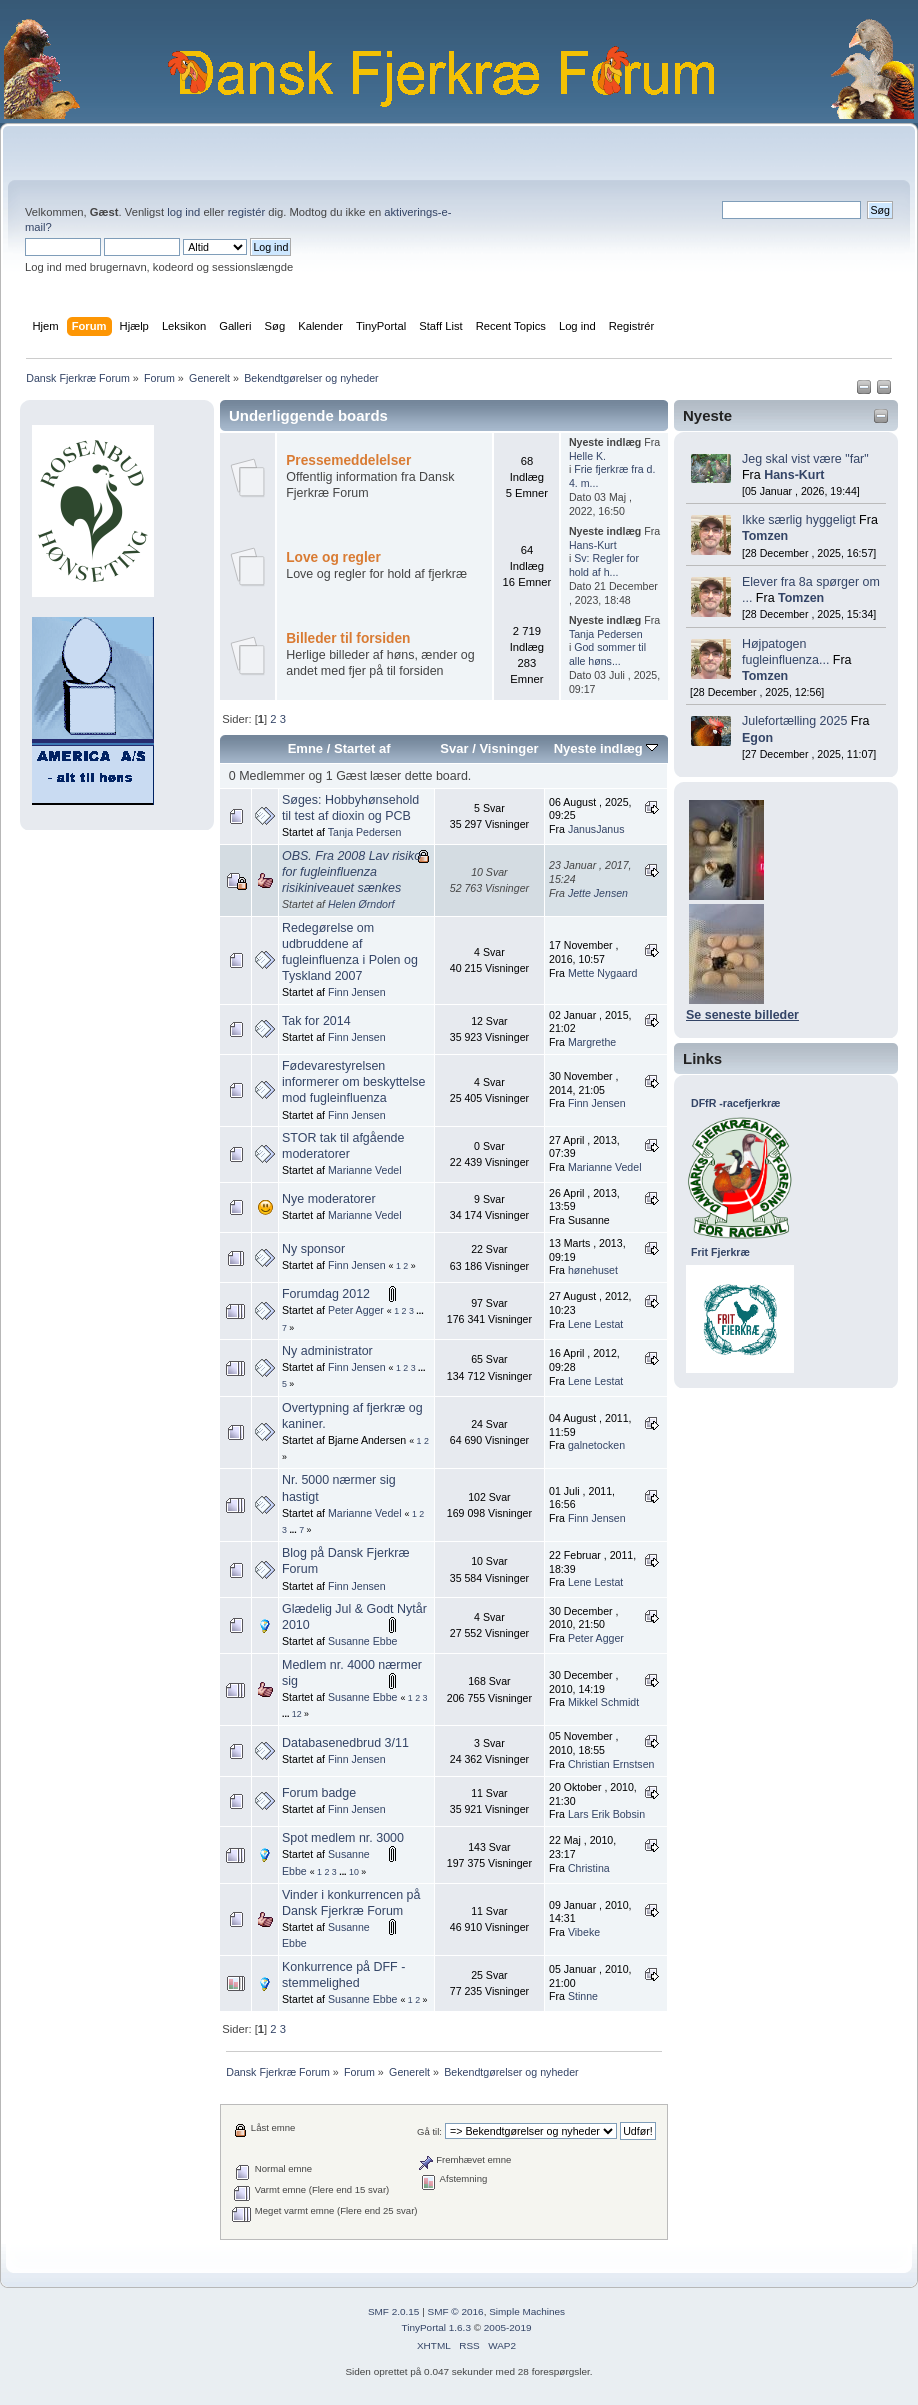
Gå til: (429, 2131)
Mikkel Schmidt (603, 1702)
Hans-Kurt (794, 475)
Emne (306, 748)
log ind (183, 212)
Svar (454, 748)
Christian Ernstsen (611, 1764)
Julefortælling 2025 (794, 721)
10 (354, 1872)
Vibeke (584, 1932)
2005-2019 (508, 2327)
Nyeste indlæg (606, 748)
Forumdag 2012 (326, 1294)
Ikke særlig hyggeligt (799, 520)
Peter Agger (356, 1310)
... (419, 1311)
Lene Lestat (595, 1324)
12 (297, 1714)
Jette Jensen (598, 893)
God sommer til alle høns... (607, 654)
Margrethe (592, 1042)
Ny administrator (327, 1351)
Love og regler (333, 557)
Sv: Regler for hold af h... (604, 565)
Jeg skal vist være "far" (805, 459)
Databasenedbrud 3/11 (345, 1743)
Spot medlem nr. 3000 (343, 1838)
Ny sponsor (313, 1249)
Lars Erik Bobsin (606, 1814)
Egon (757, 738)
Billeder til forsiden (348, 638)
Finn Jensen (357, 992)
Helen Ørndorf (361, 904)
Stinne (583, 1996)
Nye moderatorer (329, 1199)
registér (246, 212)
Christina (589, 1868)
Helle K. (587, 456)
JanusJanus (596, 829)
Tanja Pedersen (606, 634)
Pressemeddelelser (348, 460)
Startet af (362, 748)
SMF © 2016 (456, 2311)
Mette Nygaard (602, 973)
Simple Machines (527, 2311)
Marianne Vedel (365, 1170)
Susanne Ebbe (363, 1641)
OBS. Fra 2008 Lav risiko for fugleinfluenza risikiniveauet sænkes (351, 872)
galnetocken (596, 1445)
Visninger (508, 748)
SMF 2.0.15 (394, 2311)
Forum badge (319, 1793)
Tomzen (765, 536)
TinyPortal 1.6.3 (435, 2327)
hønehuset (593, 1270)
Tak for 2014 (316, 1021)
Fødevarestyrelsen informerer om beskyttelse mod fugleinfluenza (353, 1082)
